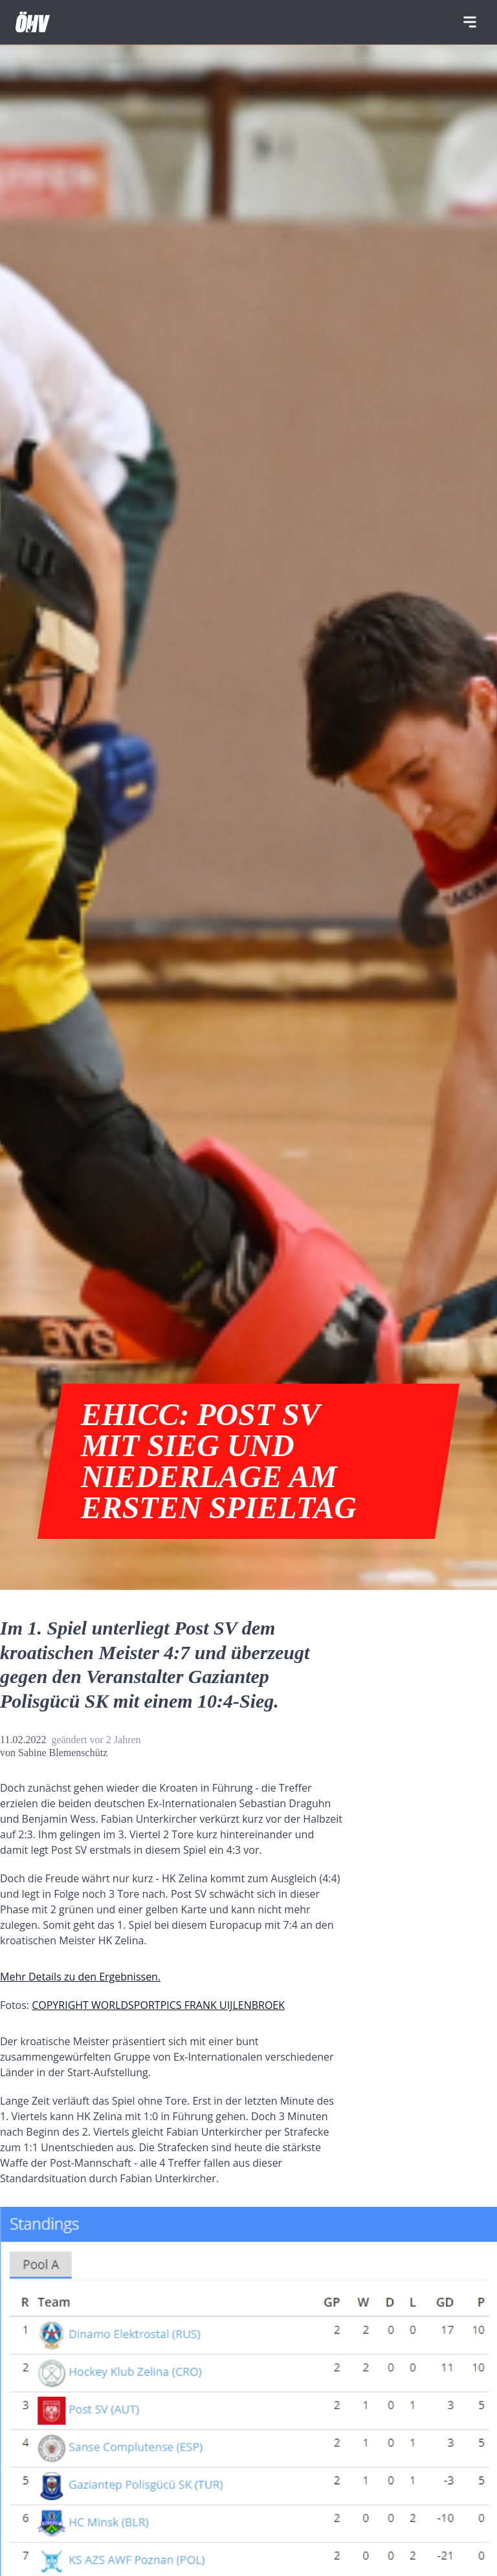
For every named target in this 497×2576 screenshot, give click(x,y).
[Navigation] (470, 22)
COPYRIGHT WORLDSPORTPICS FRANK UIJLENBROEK (158, 2005)
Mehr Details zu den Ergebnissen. (80, 1977)
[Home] (33, 22)
